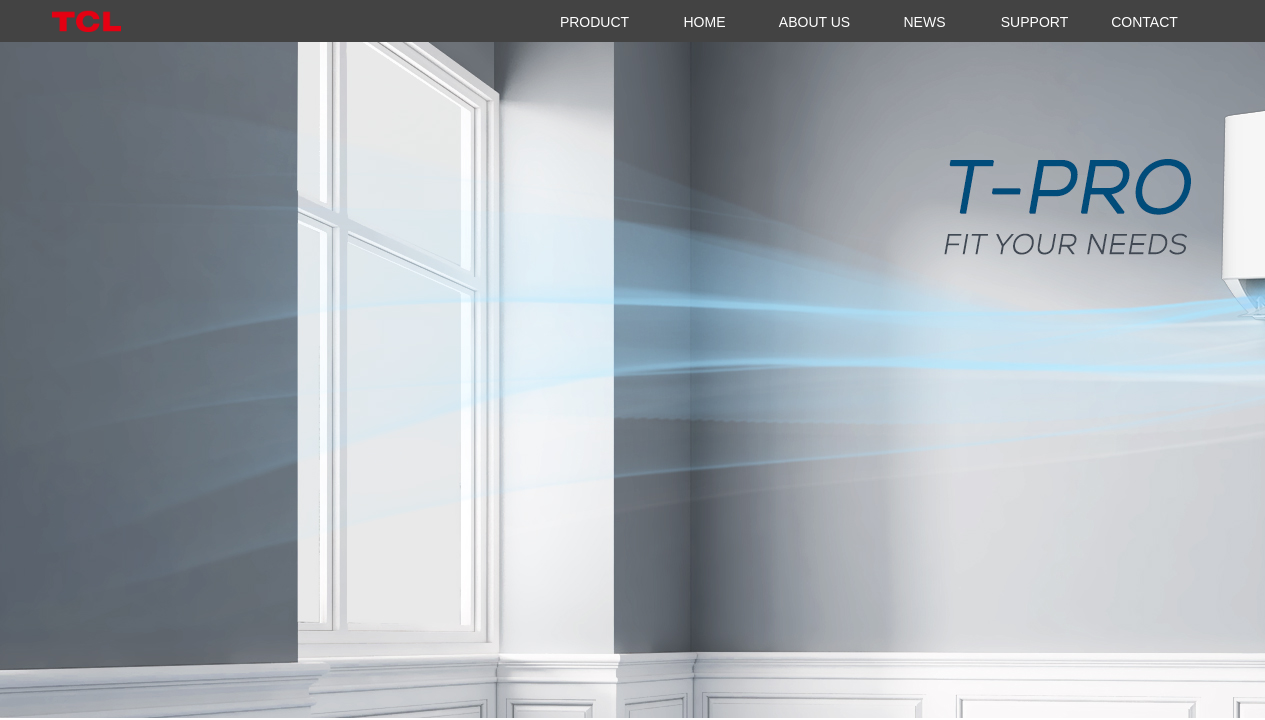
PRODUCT (594, 22)
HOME (705, 22)
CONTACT (1144, 22)
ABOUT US (814, 22)
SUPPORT (1034, 22)
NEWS (925, 22)
